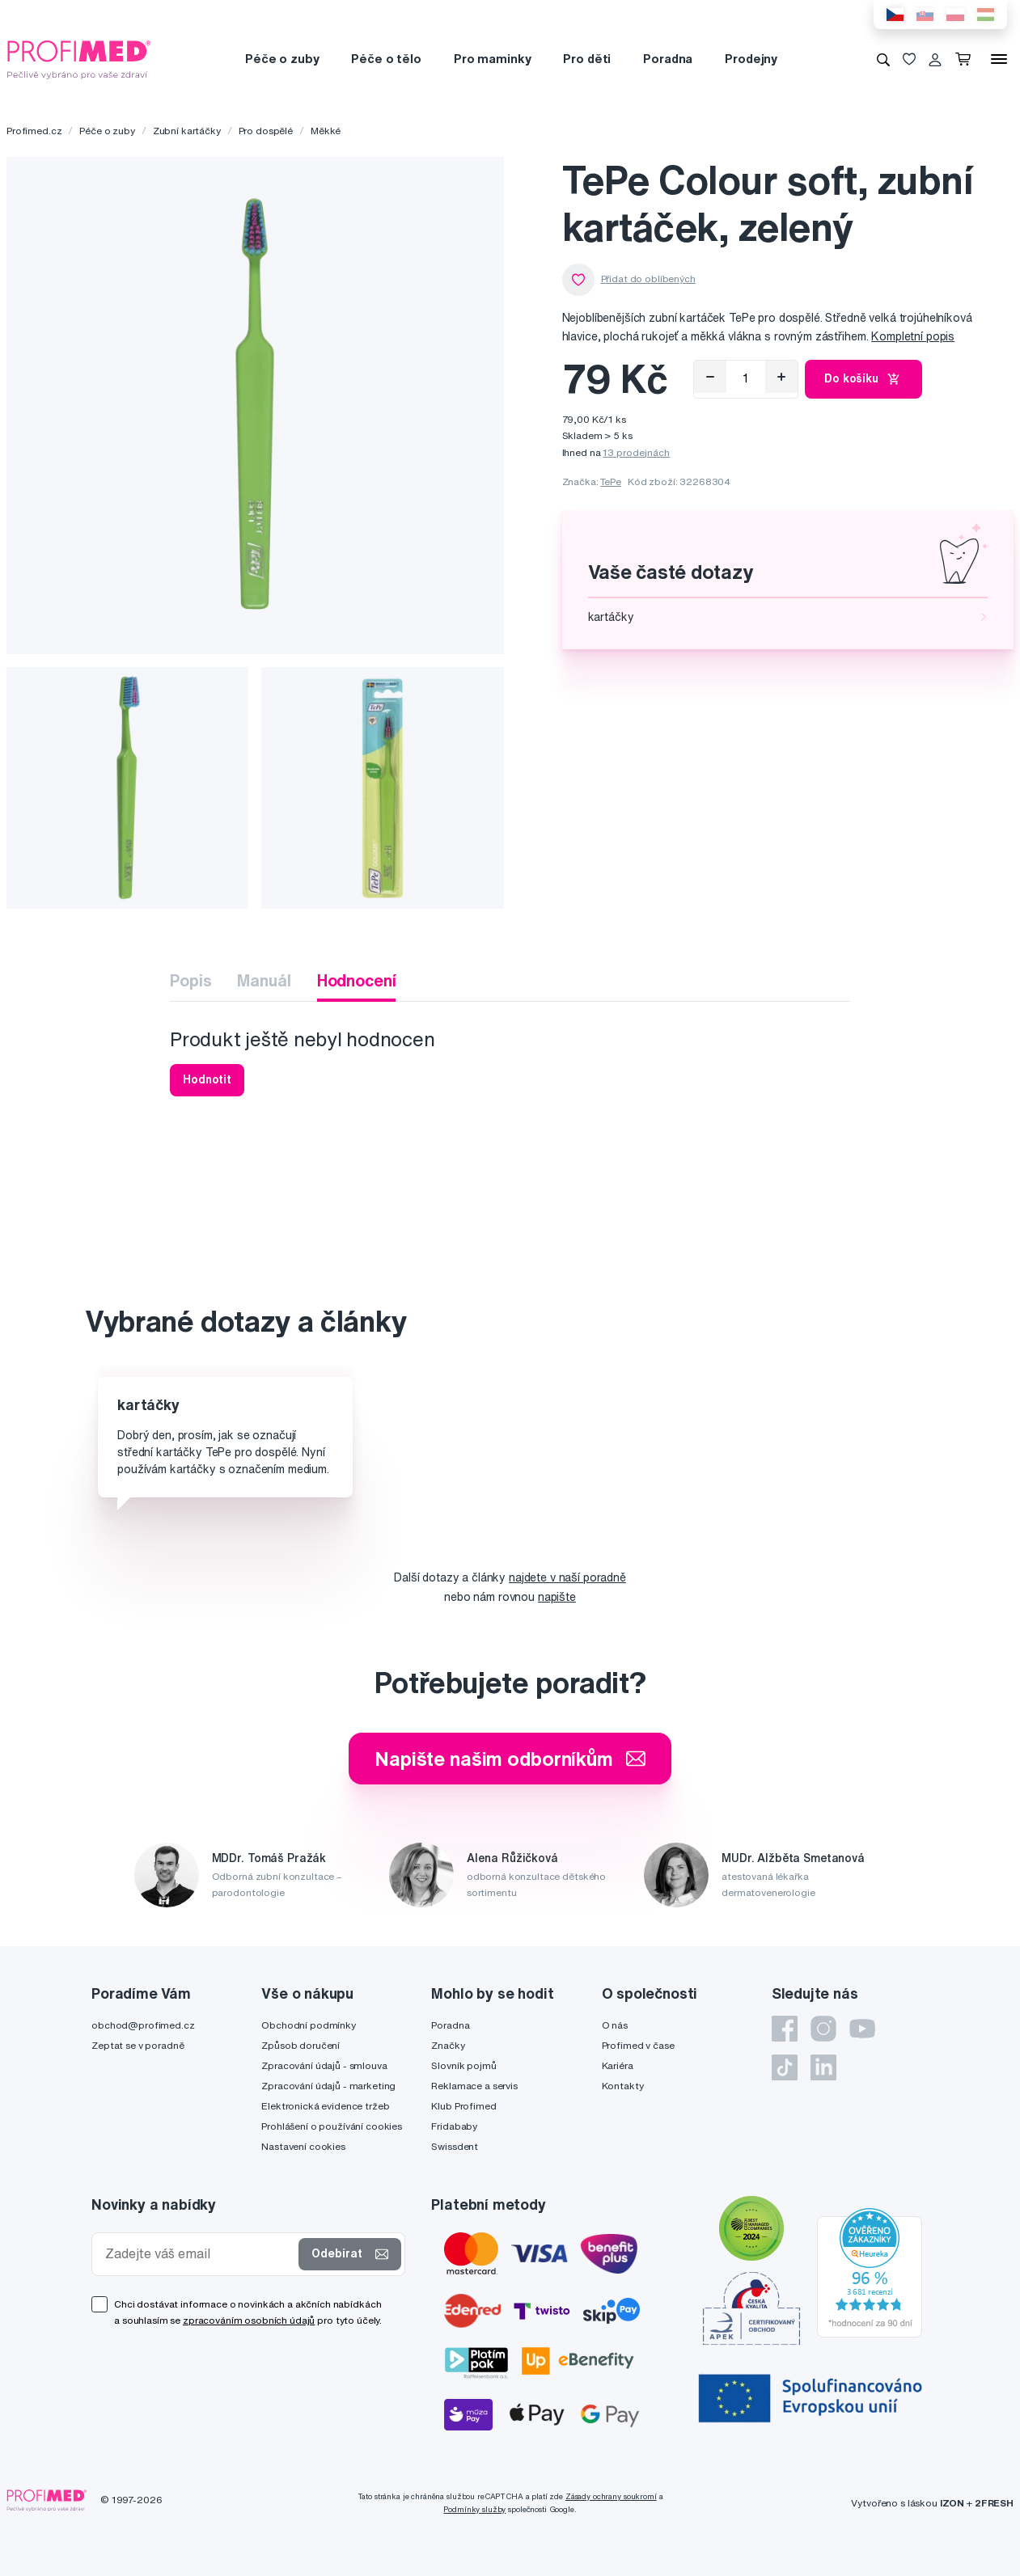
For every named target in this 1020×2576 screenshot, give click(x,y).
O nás (615, 2025)
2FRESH (994, 2503)
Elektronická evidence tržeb (325, 2106)
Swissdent (454, 2146)
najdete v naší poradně (567, 1577)
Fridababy (454, 2126)
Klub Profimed (463, 2106)
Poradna (667, 59)
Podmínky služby (474, 2509)
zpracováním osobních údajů (249, 2320)
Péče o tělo (386, 59)
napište (557, 1597)
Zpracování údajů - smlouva (324, 2065)
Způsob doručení (300, 2045)
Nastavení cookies (303, 2146)
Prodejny (751, 59)
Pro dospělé (266, 130)
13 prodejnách (636, 452)
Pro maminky (492, 59)
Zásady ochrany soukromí (611, 2496)
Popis (190, 980)
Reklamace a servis (474, 2085)
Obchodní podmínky (308, 2025)
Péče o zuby (282, 59)
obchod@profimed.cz (142, 2025)
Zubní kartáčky (187, 130)
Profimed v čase (638, 2045)
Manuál (263, 980)
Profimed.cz (33, 130)
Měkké (326, 130)
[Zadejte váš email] (198, 2253)
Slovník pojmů (463, 2065)
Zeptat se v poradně (137, 2045)
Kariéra (617, 2065)
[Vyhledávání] (883, 59)
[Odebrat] (710, 377)
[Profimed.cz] (79, 58)
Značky (447, 2045)
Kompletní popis (912, 336)
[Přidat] (781, 377)
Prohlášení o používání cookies (331, 2126)
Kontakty (623, 2085)
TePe (610, 481)
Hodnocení (356, 980)
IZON (952, 2503)
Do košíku (863, 379)
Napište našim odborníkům (510, 1758)
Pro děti (587, 59)
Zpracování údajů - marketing (328, 2085)
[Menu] (999, 59)
